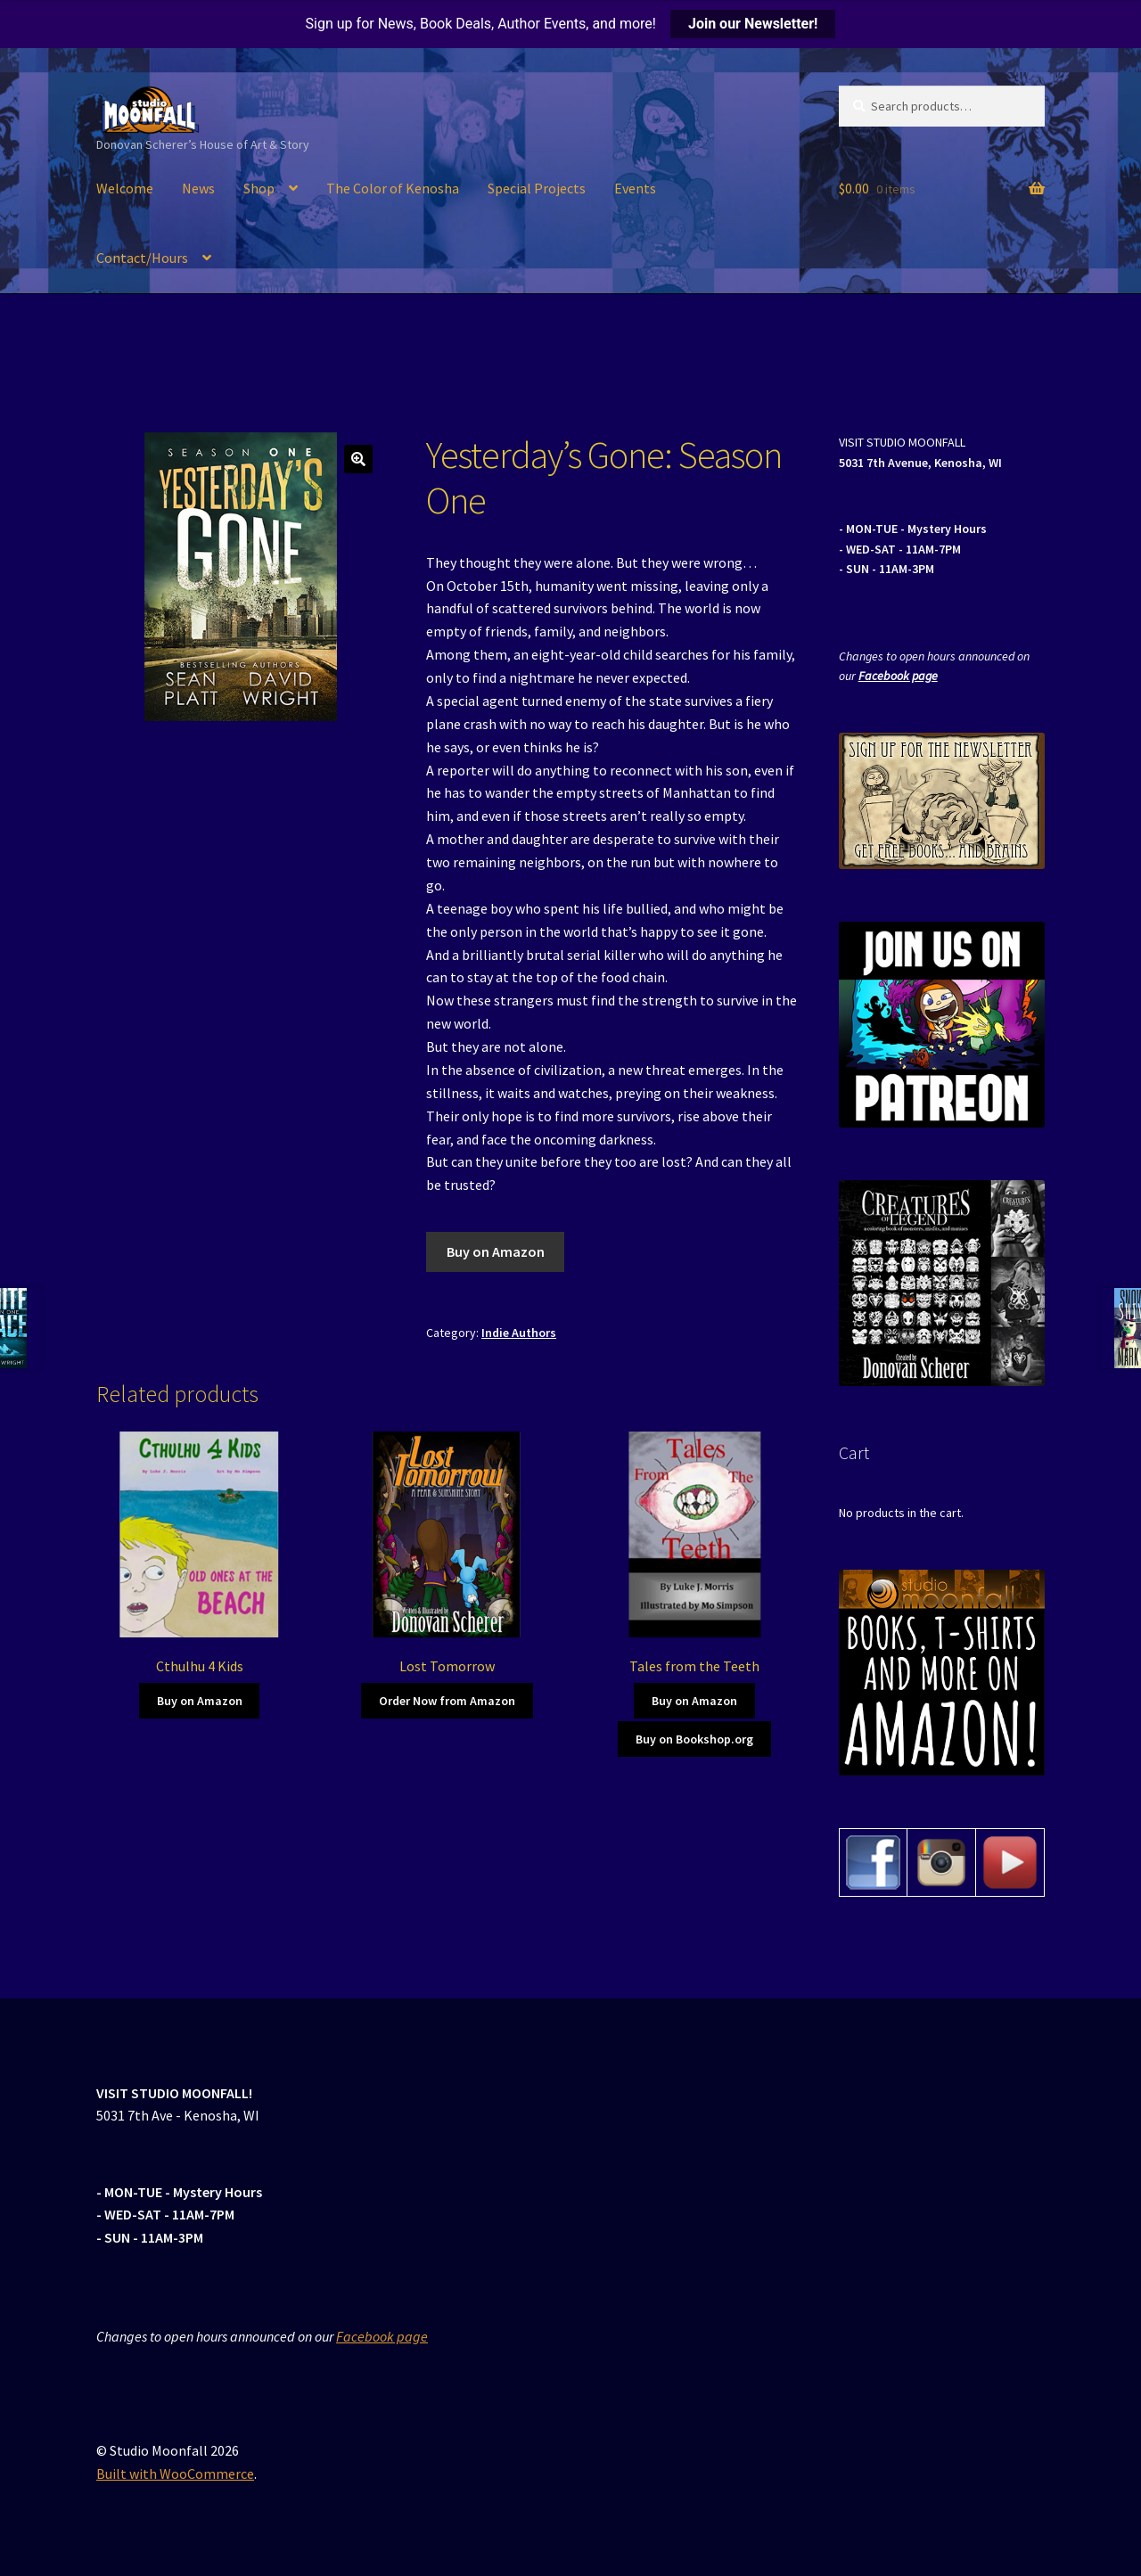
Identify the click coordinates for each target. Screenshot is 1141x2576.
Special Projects (537, 188)
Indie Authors (518, 1333)
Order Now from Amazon (447, 1701)
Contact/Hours (142, 258)
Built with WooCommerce (175, 2473)
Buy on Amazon (496, 1251)
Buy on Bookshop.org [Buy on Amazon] (694, 1739)
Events (635, 188)
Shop (259, 188)
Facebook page (898, 676)
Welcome (124, 188)
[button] (358, 459)
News (198, 188)
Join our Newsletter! (752, 23)
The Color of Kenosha (392, 188)
